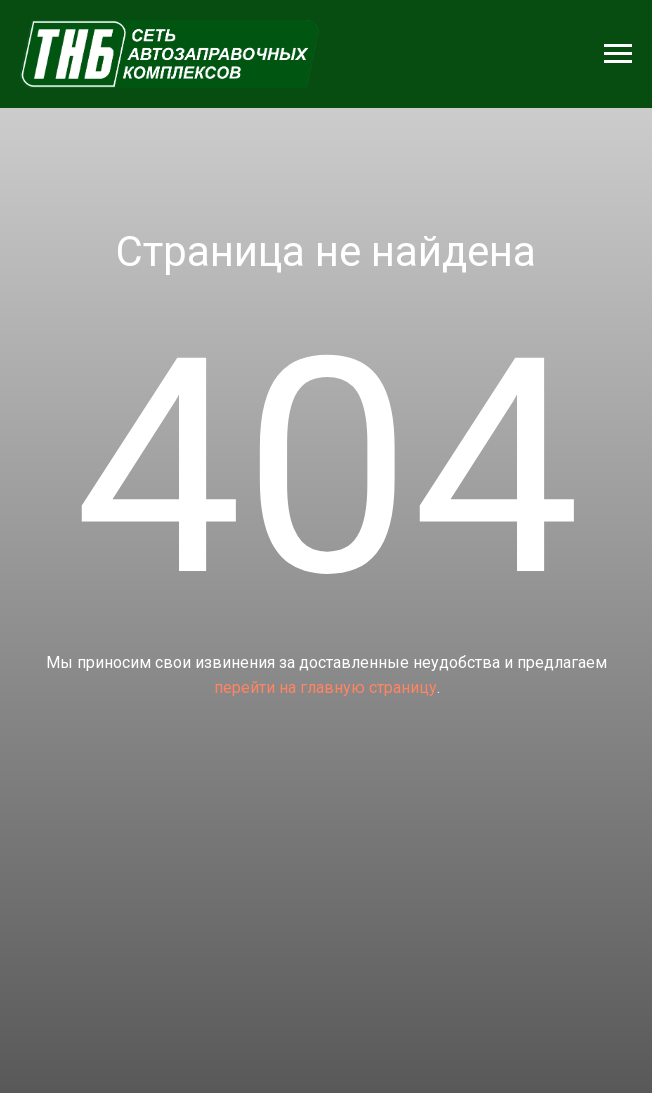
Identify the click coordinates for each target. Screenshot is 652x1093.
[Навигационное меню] (618, 54)
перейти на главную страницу (325, 687)
